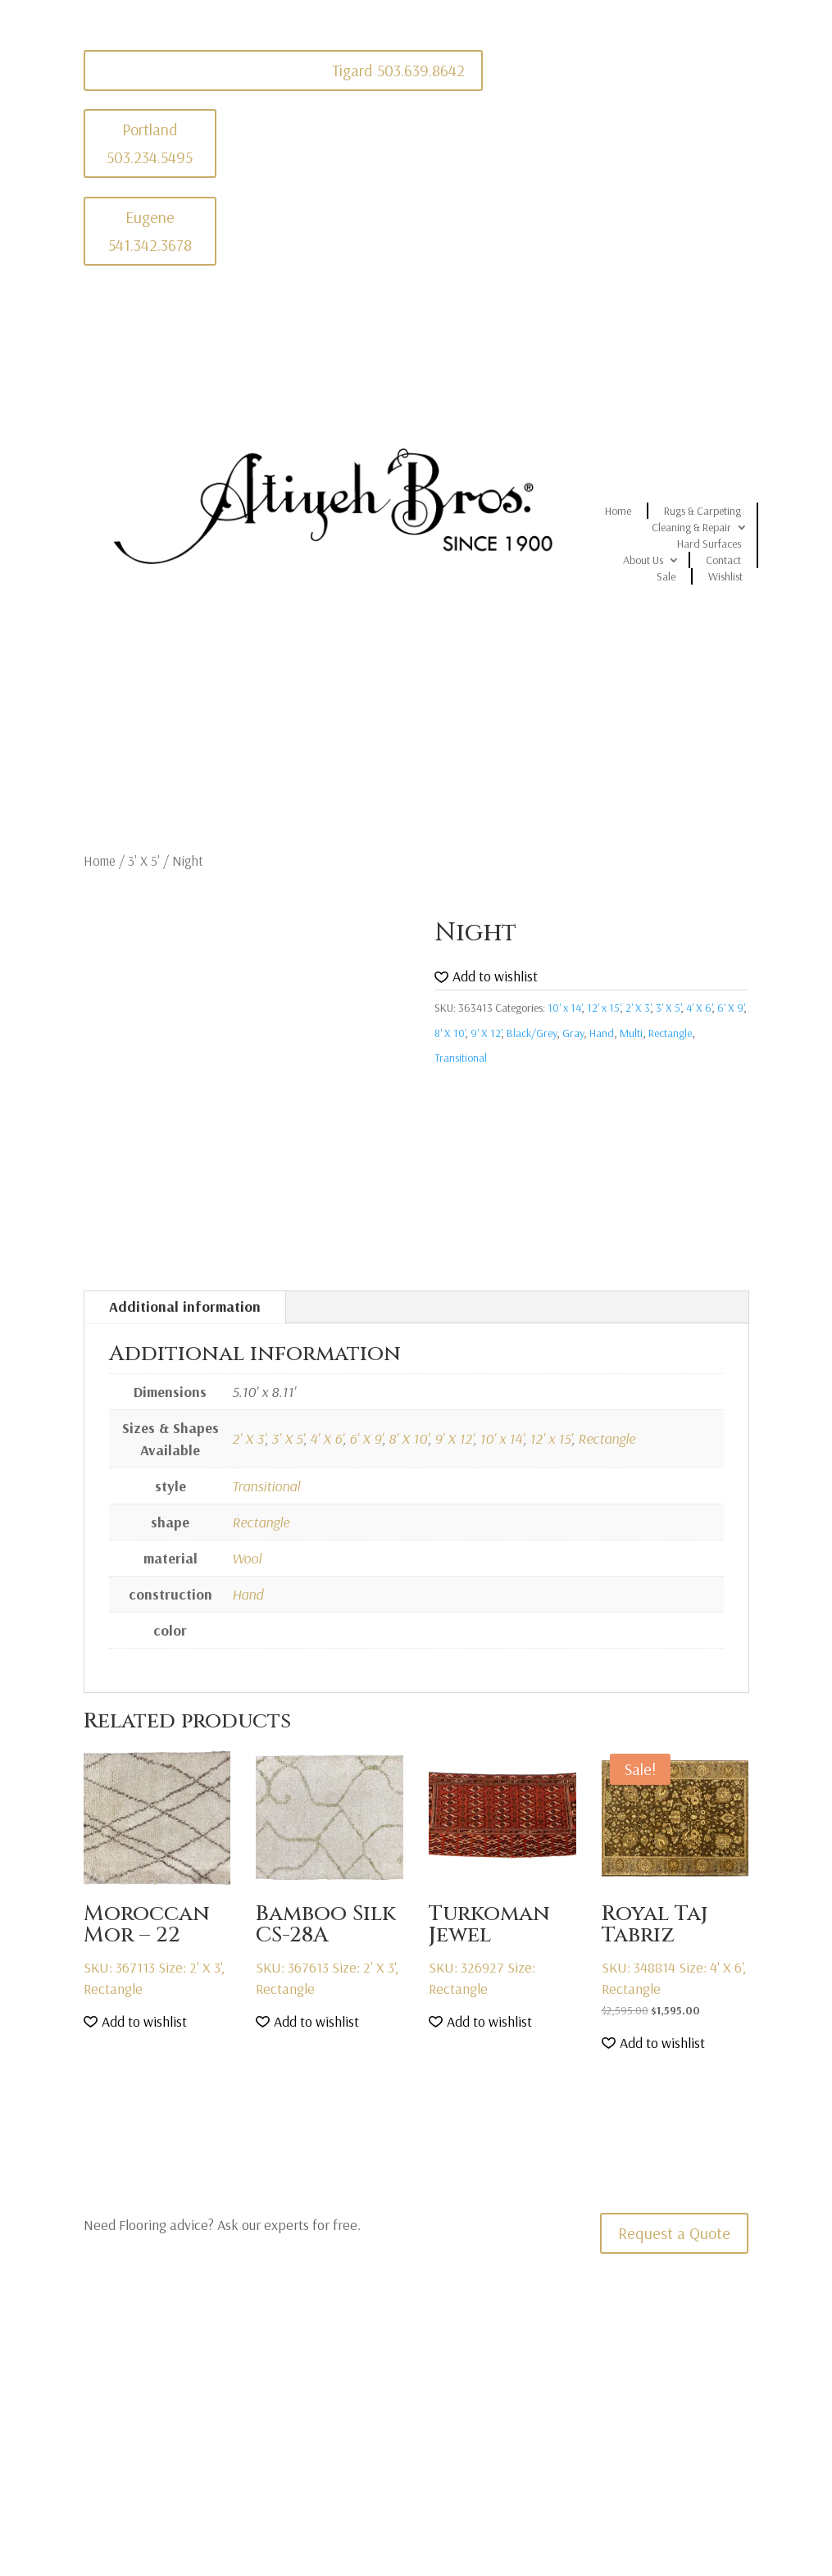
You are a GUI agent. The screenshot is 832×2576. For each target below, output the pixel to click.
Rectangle (670, 1033)
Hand (601, 1033)
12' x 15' (603, 1007)
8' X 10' (449, 1033)
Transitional (460, 1057)
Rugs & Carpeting (702, 510)
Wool (246, 1558)
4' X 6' (699, 1007)
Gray (573, 1033)
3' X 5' (144, 860)
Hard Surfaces (709, 543)
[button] (486, 977)
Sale (666, 576)
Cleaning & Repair (691, 527)
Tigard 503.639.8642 (398, 70)
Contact (723, 560)
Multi (631, 1033)
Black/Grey (532, 1033)
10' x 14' (564, 1007)
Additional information (185, 1306)
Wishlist (725, 576)
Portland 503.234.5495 (150, 143)
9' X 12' (486, 1033)
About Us (643, 560)
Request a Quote (674, 2233)
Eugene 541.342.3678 (150, 231)
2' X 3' (637, 1007)
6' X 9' (730, 1007)
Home (618, 510)
